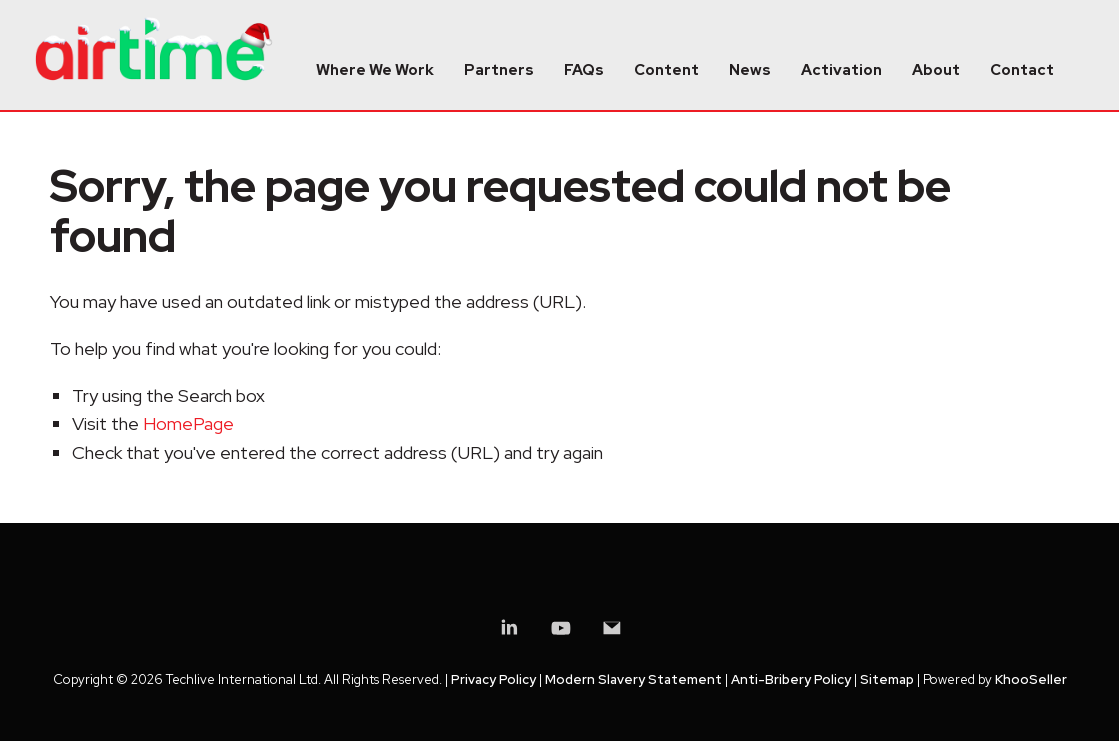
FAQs (584, 70)
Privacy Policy (493, 679)
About (936, 70)
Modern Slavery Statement (633, 679)
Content (666, 70)
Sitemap (887, 679)
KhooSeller (1031, 679)
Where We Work (375, 70)
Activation (841, 70)
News (750, 70)
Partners (499, 70)
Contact (1022, 70)
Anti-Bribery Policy (791, 679)
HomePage (188, 423)
